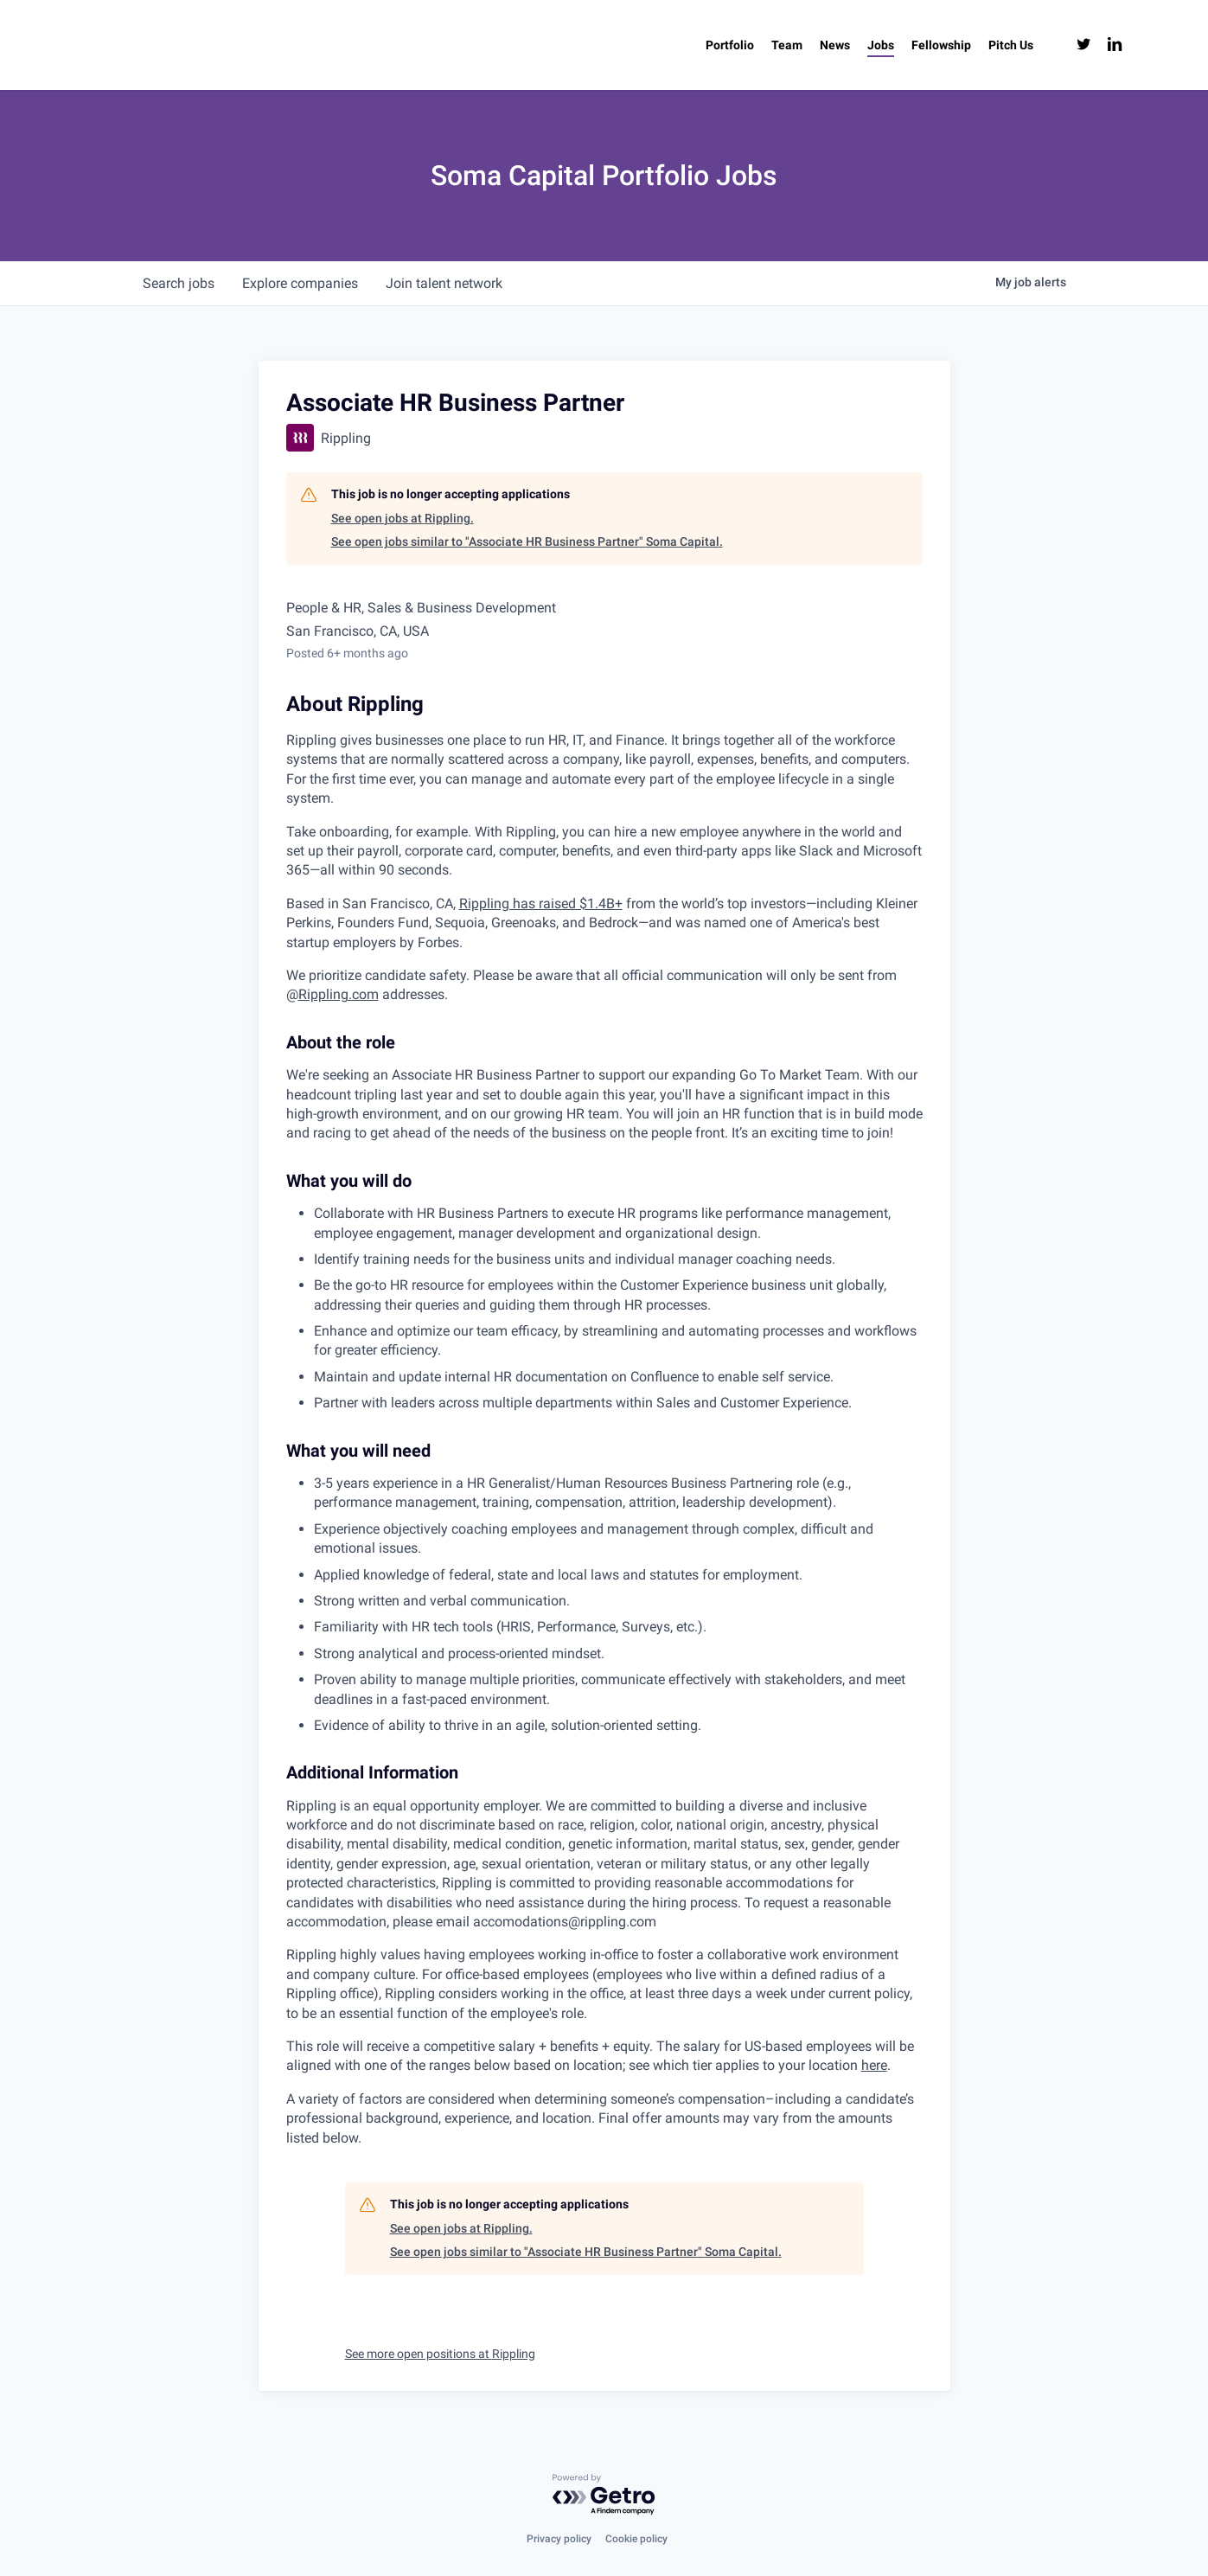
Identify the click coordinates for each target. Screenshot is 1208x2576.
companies (300, 283)
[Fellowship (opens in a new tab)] (941, 45)
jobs (178, 283)
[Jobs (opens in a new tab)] (880, 45)
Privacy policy (559, 2539)
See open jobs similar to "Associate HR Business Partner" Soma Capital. (527, 541)
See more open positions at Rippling (440, 2354)
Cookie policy (636, 2539)
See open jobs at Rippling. (402, 518)
